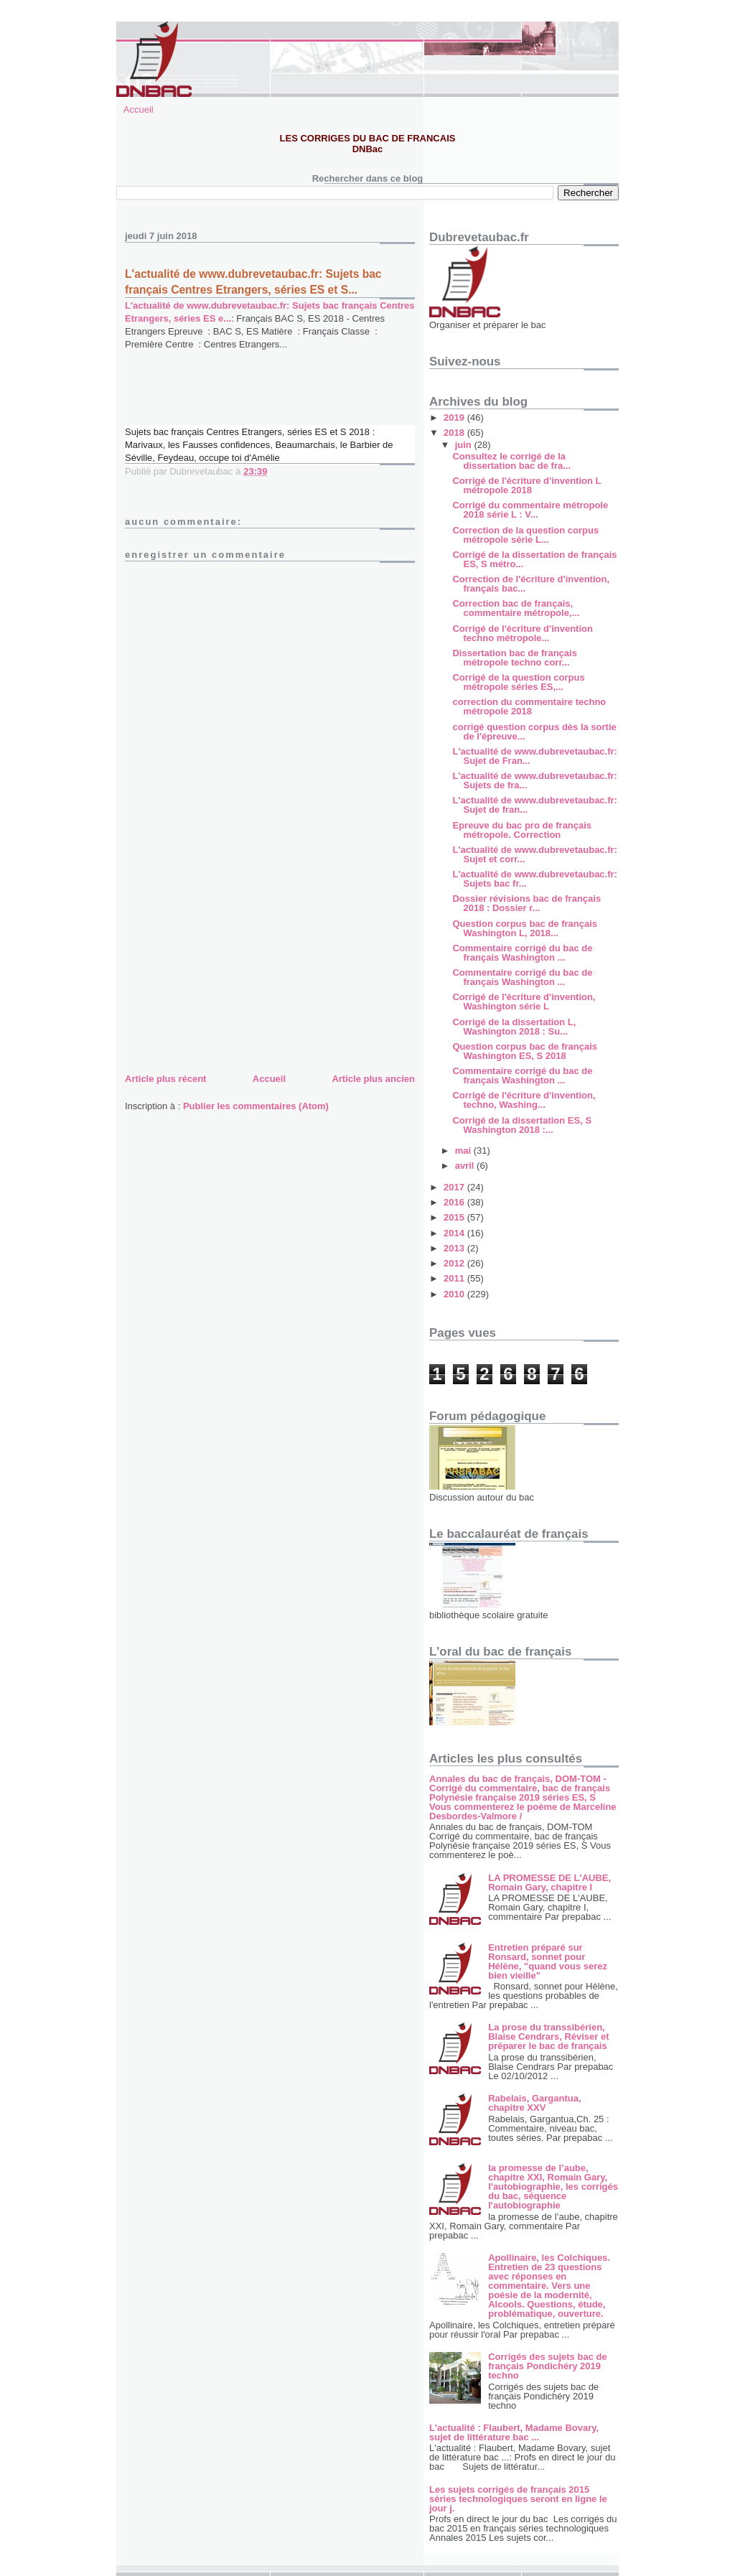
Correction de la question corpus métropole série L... (525, 535)
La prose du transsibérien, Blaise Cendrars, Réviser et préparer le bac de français (548, 2036)
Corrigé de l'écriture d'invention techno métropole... (522, 633)
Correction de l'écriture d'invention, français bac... (530, 584)
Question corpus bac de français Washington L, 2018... (524, 928)
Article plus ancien (373, 1078)
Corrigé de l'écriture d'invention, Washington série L (523, 1001)
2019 (455, 417)
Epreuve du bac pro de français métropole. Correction (521, 830)
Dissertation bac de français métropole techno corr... (514, 658)
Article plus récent (165, 1078)
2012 (455, 1263)
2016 (455, 1202)
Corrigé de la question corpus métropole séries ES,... (518, 682)
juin (464, 444)
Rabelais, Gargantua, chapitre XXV (534, 2103)
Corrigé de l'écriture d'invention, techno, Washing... (523, 1100)
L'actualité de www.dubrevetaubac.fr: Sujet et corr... (534, 854)
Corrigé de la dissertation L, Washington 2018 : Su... (514, 1027)
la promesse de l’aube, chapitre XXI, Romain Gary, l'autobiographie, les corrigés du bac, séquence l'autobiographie (553, 2186)
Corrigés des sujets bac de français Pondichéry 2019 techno (547, 2366)
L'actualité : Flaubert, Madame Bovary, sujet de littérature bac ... (514, 2432)
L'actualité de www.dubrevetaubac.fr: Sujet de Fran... (534, 756)
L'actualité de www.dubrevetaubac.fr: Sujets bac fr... (534, 879)
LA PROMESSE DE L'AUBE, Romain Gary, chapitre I (549, 1882)
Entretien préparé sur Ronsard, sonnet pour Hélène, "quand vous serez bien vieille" (547, 1961)
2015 (455, 1217)
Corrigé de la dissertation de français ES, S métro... (534, 559)
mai (464, 1150)
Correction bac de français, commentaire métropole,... (515, 608)
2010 (455, 1294)
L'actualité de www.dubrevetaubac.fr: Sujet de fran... (534, 805)
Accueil (138, 109)
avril (466, 1165)
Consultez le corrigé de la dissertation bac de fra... (511, 461)
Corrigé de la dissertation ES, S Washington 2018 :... (521, 1125)
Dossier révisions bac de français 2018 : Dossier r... (526, 903)
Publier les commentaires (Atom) (256, 1106)
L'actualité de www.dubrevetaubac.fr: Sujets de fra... (534, 780)
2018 (455, 432)
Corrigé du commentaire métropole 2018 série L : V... (530, 510)
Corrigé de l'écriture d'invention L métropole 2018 (526, 485)
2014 (455, 1233)
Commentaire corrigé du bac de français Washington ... (522, 953)
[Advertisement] (232, 970)
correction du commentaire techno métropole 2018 (529, 706)
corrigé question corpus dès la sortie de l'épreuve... (534, 732)
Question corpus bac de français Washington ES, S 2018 (524, 1051)
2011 (455, 1278)
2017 (455, 1187)
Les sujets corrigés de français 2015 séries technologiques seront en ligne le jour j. (518, 2499)
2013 (455, 1248)
